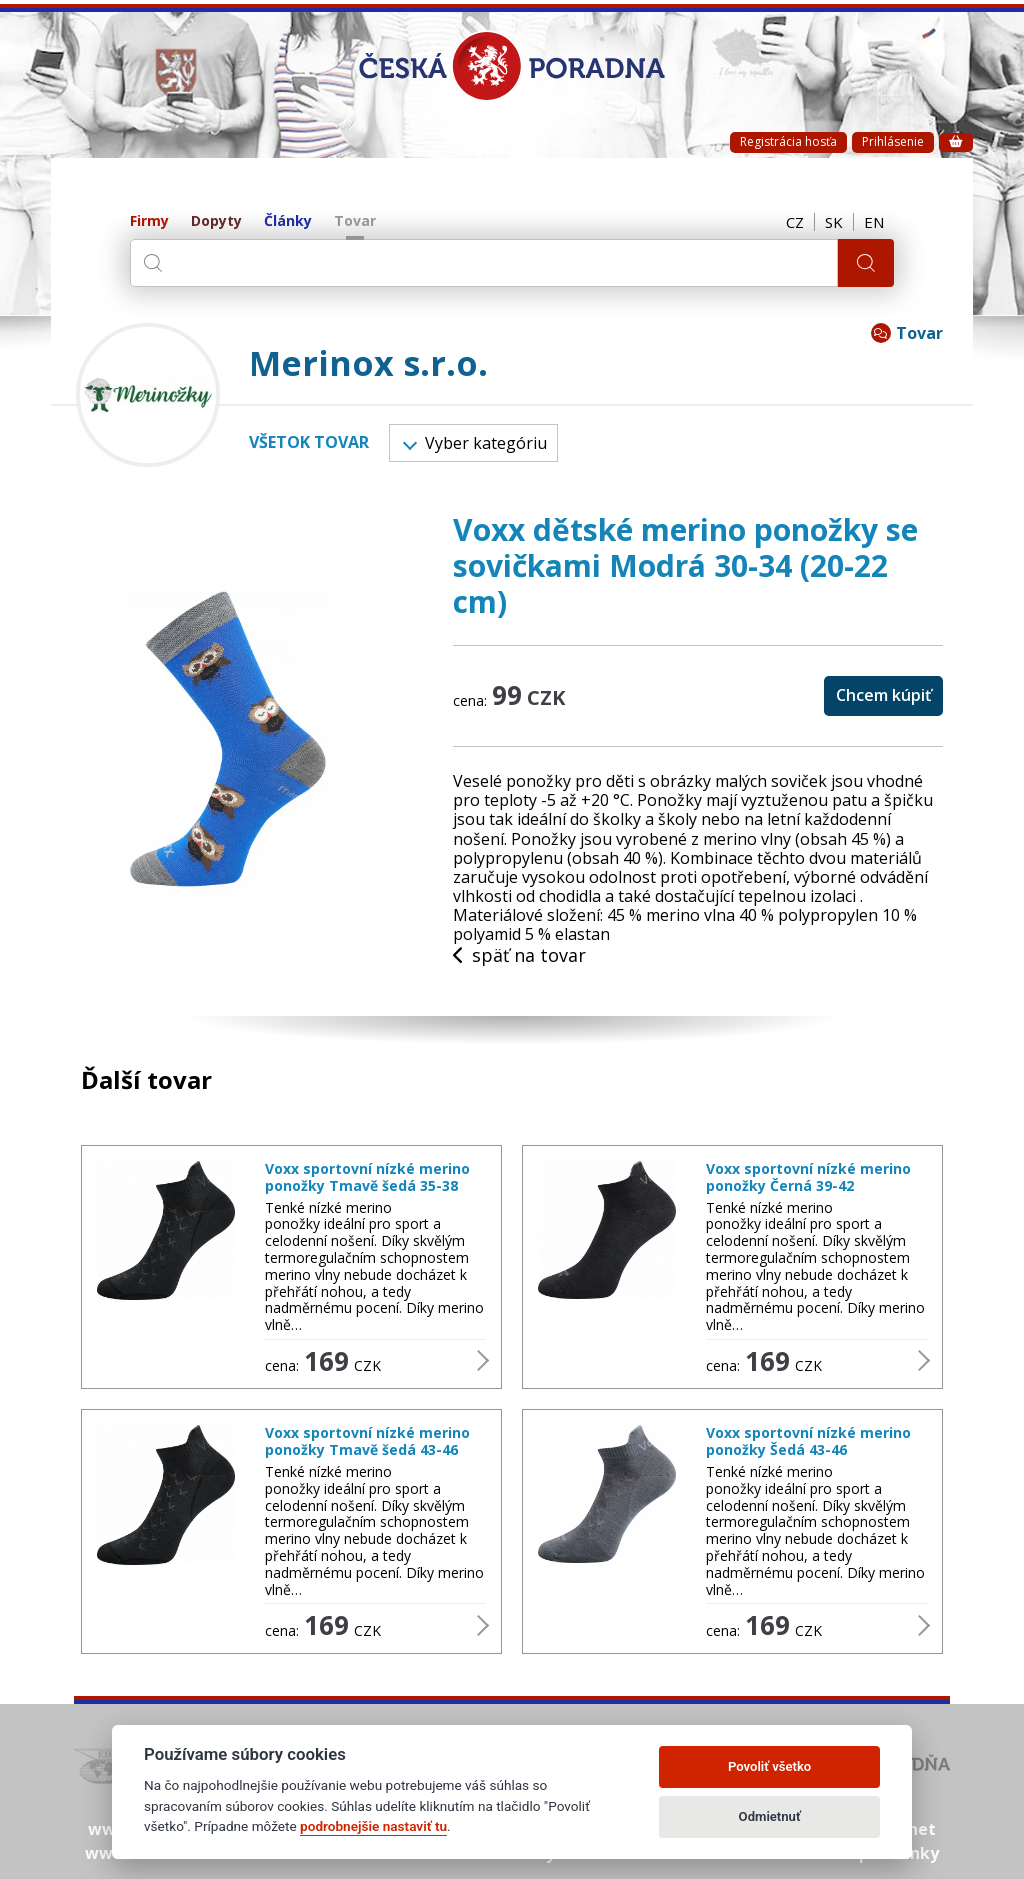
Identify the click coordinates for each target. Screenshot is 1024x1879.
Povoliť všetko (769, 1766)
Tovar (355, 221)
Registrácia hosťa (788, 141)
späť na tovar (519, 956)
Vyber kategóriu (475, 443)
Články (288, 221)
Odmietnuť (770, 1816)
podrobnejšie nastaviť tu (373, 1826)
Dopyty (216, 221)
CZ (795, 222)
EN (874, 222)
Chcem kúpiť (883, 695)
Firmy (149, 221)
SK (834, 222)
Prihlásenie (893, 141)
